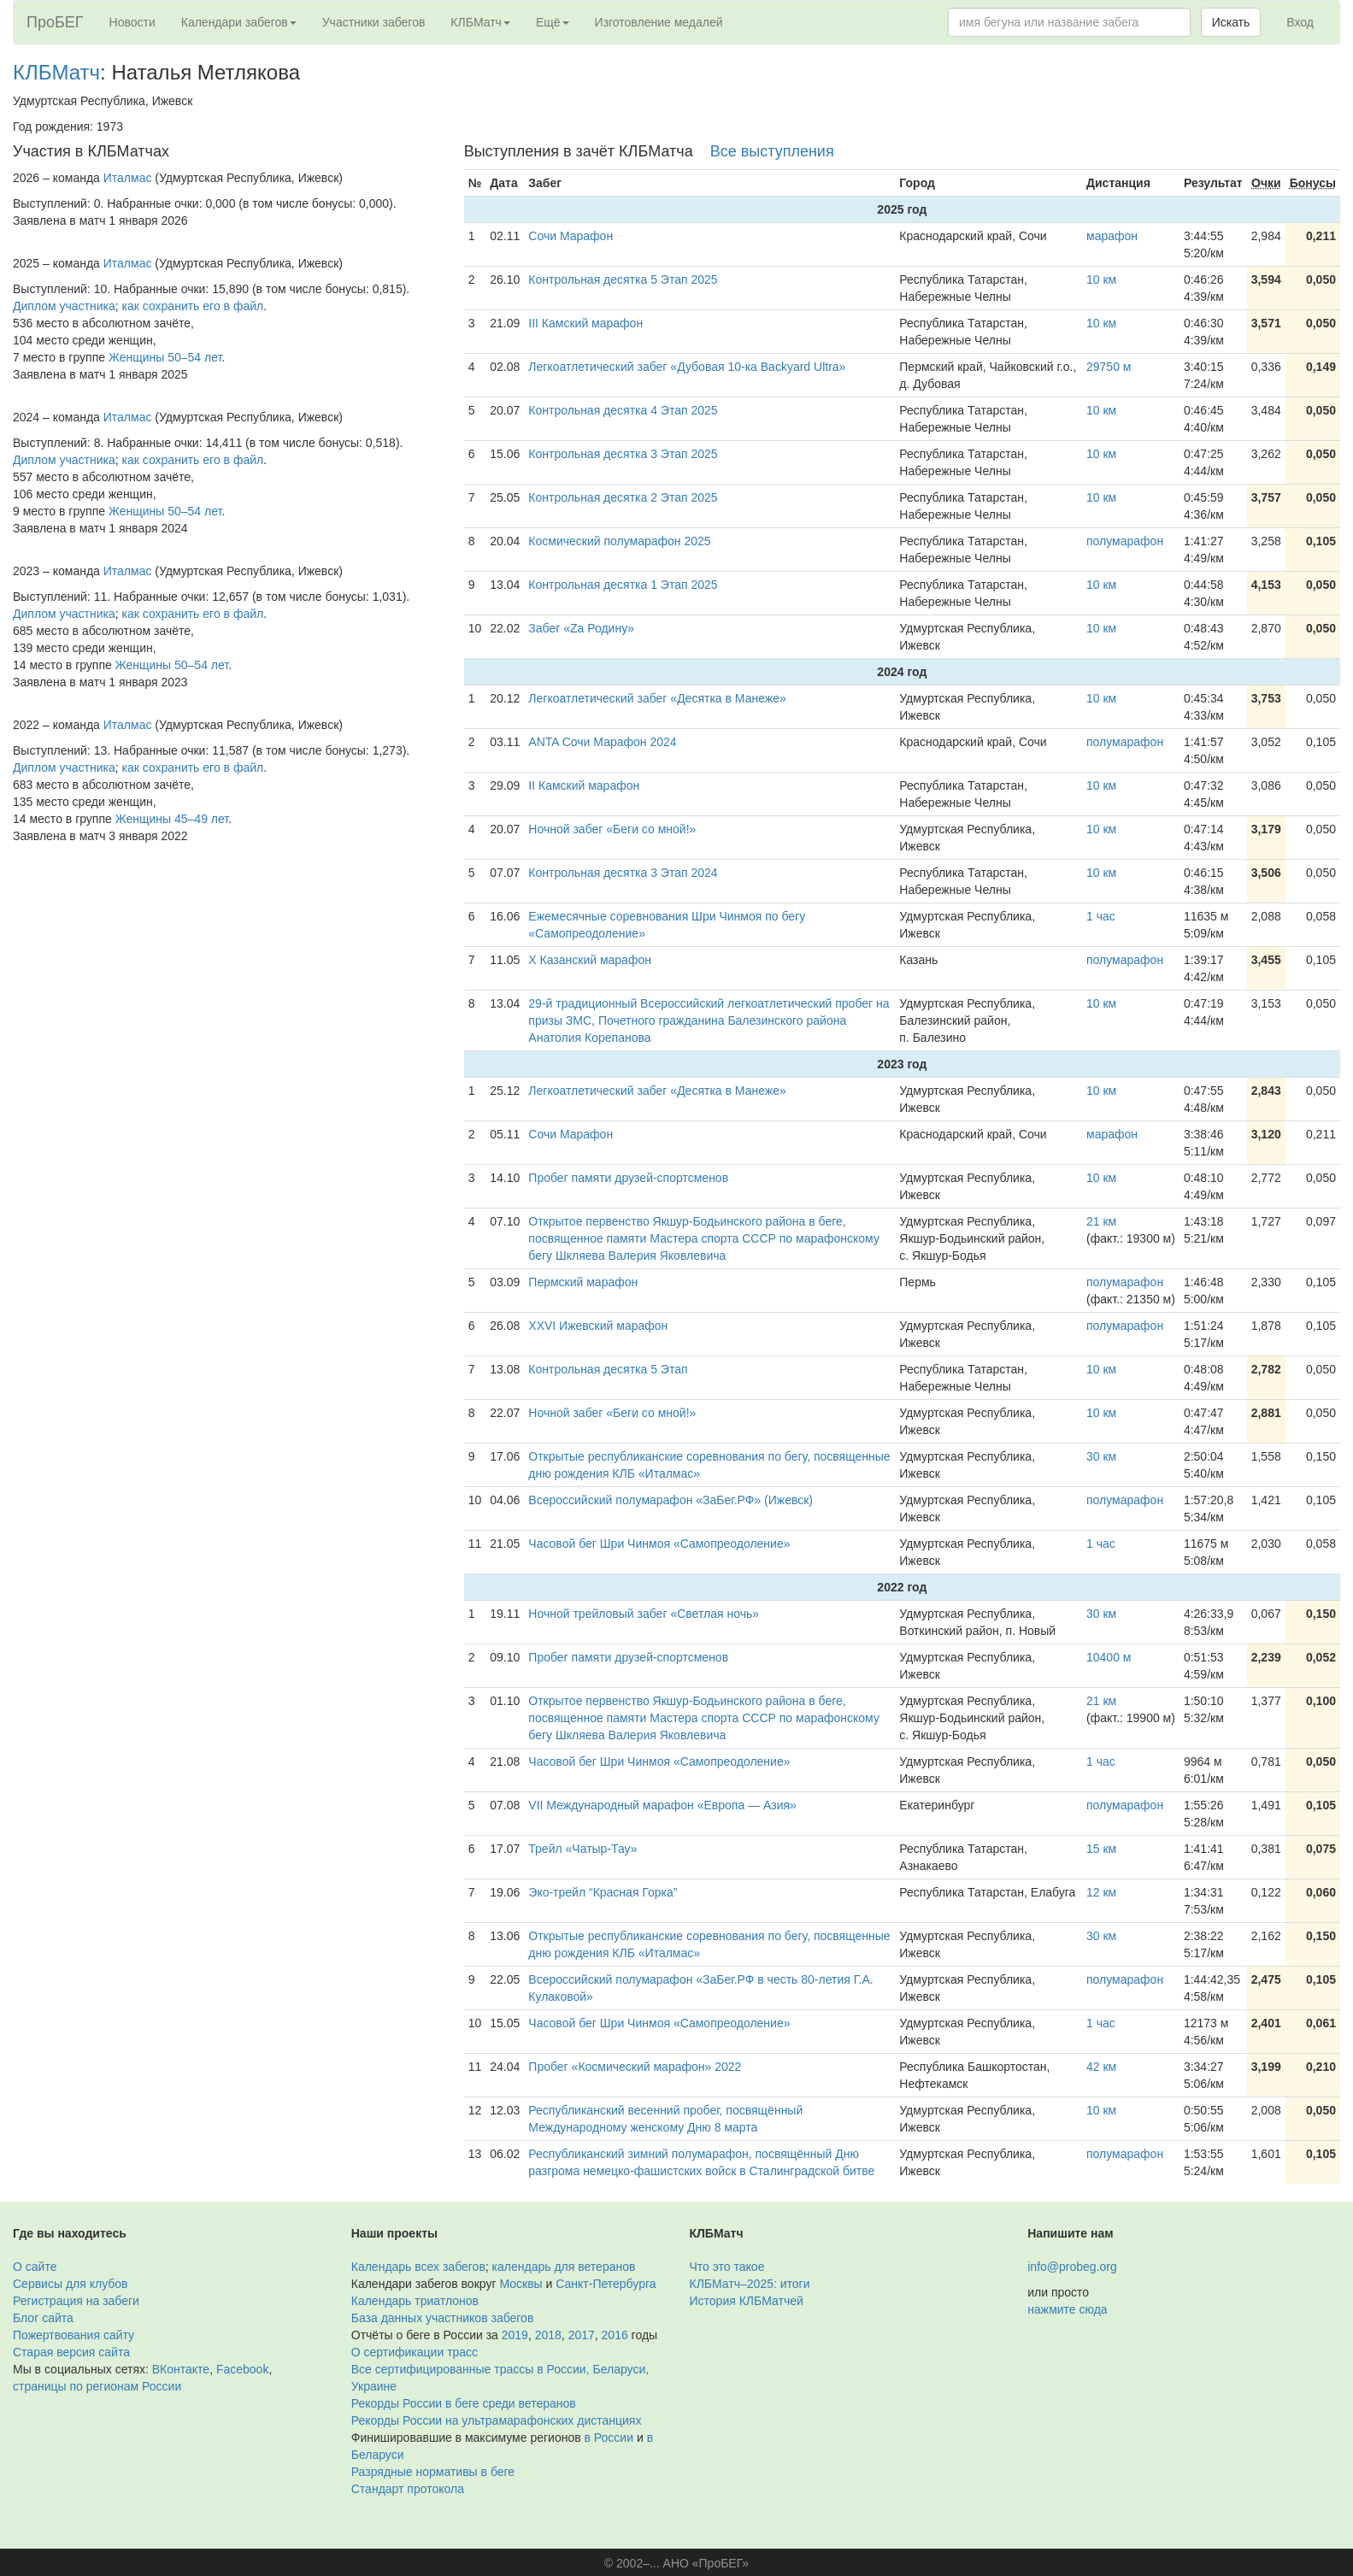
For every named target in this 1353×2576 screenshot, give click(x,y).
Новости (132, 22)
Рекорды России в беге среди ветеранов (463, 2403)
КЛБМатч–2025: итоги (750, 2284)
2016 (615, 2335)
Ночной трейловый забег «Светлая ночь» (643, 1613)
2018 (548, 2335)
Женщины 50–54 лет (165, 357)
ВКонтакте (180, 2369)
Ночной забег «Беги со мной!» (612, 829)
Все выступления (772, 151)
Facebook (242, 2369)
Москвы (520, 2284)
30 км (1101, 1456)
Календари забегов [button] (239, 22)
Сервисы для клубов (70, 2284)
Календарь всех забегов (418, 2266)
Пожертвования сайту (73, 2335)
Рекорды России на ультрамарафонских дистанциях (496, 2420)
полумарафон (1124, 541)
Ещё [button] (552, 22)
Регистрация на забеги (76, 2301)
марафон (1112, 236)
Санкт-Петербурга (606, 2284)
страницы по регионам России (97, 2386)
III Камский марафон (585, 323)
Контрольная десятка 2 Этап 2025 (622, 497)
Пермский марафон (583, 1282)
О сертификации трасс (414, 2352)
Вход (1300, 22)
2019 (515, 2335)
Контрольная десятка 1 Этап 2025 (622, 584)
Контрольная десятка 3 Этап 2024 (622, 872)
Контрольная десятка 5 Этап (607, 1369)
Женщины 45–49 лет (171, 819)
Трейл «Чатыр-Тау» (582, 1849)
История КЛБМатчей (746, 2301)
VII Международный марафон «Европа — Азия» (662, 1805)
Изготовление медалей (659, 22)
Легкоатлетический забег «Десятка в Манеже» (656, 698)
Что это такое (727, 2266)
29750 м (1108, 366)
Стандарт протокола (407, 2489)
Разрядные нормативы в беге (433, 2472)
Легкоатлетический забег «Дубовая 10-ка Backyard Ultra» (686, 366)
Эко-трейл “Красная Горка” (602, 1892)
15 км (1101, 1849)
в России (609, 2437)
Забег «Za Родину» (581, 628)
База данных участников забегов (442, 2318)
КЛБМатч (56, 72)
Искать (1231, 22)
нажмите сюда (1067, 2309)
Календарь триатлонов (415, 2301)
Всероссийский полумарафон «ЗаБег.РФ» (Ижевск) (670, 1500)
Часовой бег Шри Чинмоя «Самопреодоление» (659, 1543)
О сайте (34, 2266)
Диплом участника (64, 306)
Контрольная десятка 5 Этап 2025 (622, 279)
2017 (581, 2335)
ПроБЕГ (55, 22)
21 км (1101, 1221)
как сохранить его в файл (193, 306)
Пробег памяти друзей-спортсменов (628, 1178)
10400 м (1108, 1657)
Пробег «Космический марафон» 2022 (634, 2066)
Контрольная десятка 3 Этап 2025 (622, 454)
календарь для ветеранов (564, 2266)
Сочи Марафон (570, 236)
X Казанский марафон (589, 960)
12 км (1101, 1892)
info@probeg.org (1072, 2266)
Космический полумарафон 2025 (619, 541)
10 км (1101, 279)
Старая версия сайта (71, 2352)
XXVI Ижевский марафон (598, 1325)
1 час (1100, 916)
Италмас (127, 178)
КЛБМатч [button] (480, 22)
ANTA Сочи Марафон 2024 (602, 742)
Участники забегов (374, 22)
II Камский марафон (583, 785)
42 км (1101, 2066)
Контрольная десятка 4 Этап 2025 (622, 410)
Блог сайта (43, 2318)
